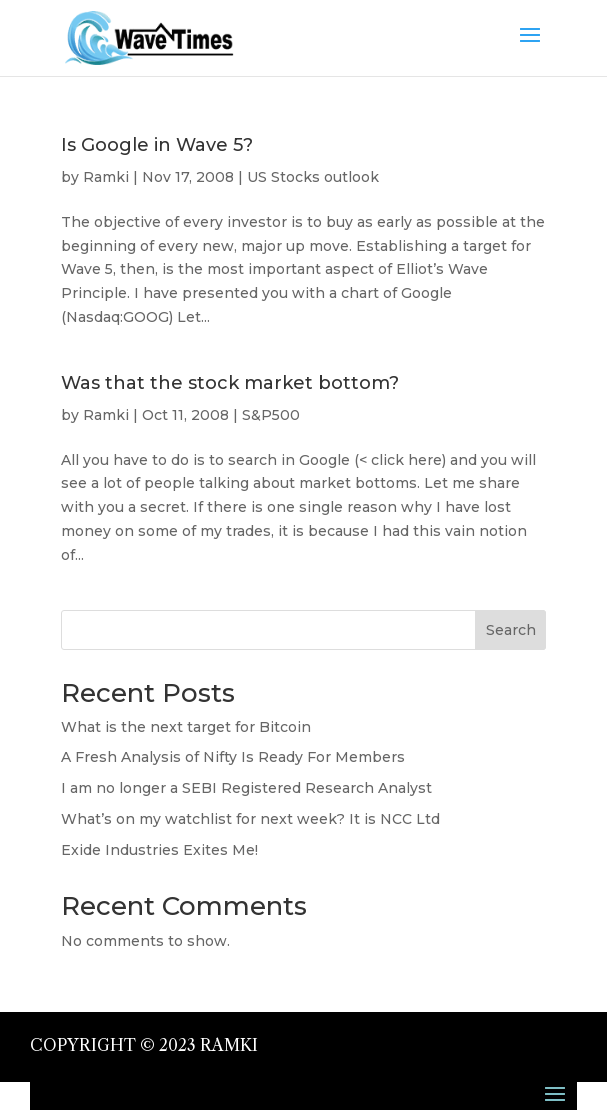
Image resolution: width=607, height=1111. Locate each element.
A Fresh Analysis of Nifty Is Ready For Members (233, 757)
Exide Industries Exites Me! (159, 850)
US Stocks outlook (313, 177)
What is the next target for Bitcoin (186, 727)
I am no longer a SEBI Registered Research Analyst (246, 788)
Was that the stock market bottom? (230, 383)
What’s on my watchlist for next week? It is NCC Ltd (250, 819)
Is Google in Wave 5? (157, 145)
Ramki (106, 177)
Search (511, 630)
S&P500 (271, 415)
